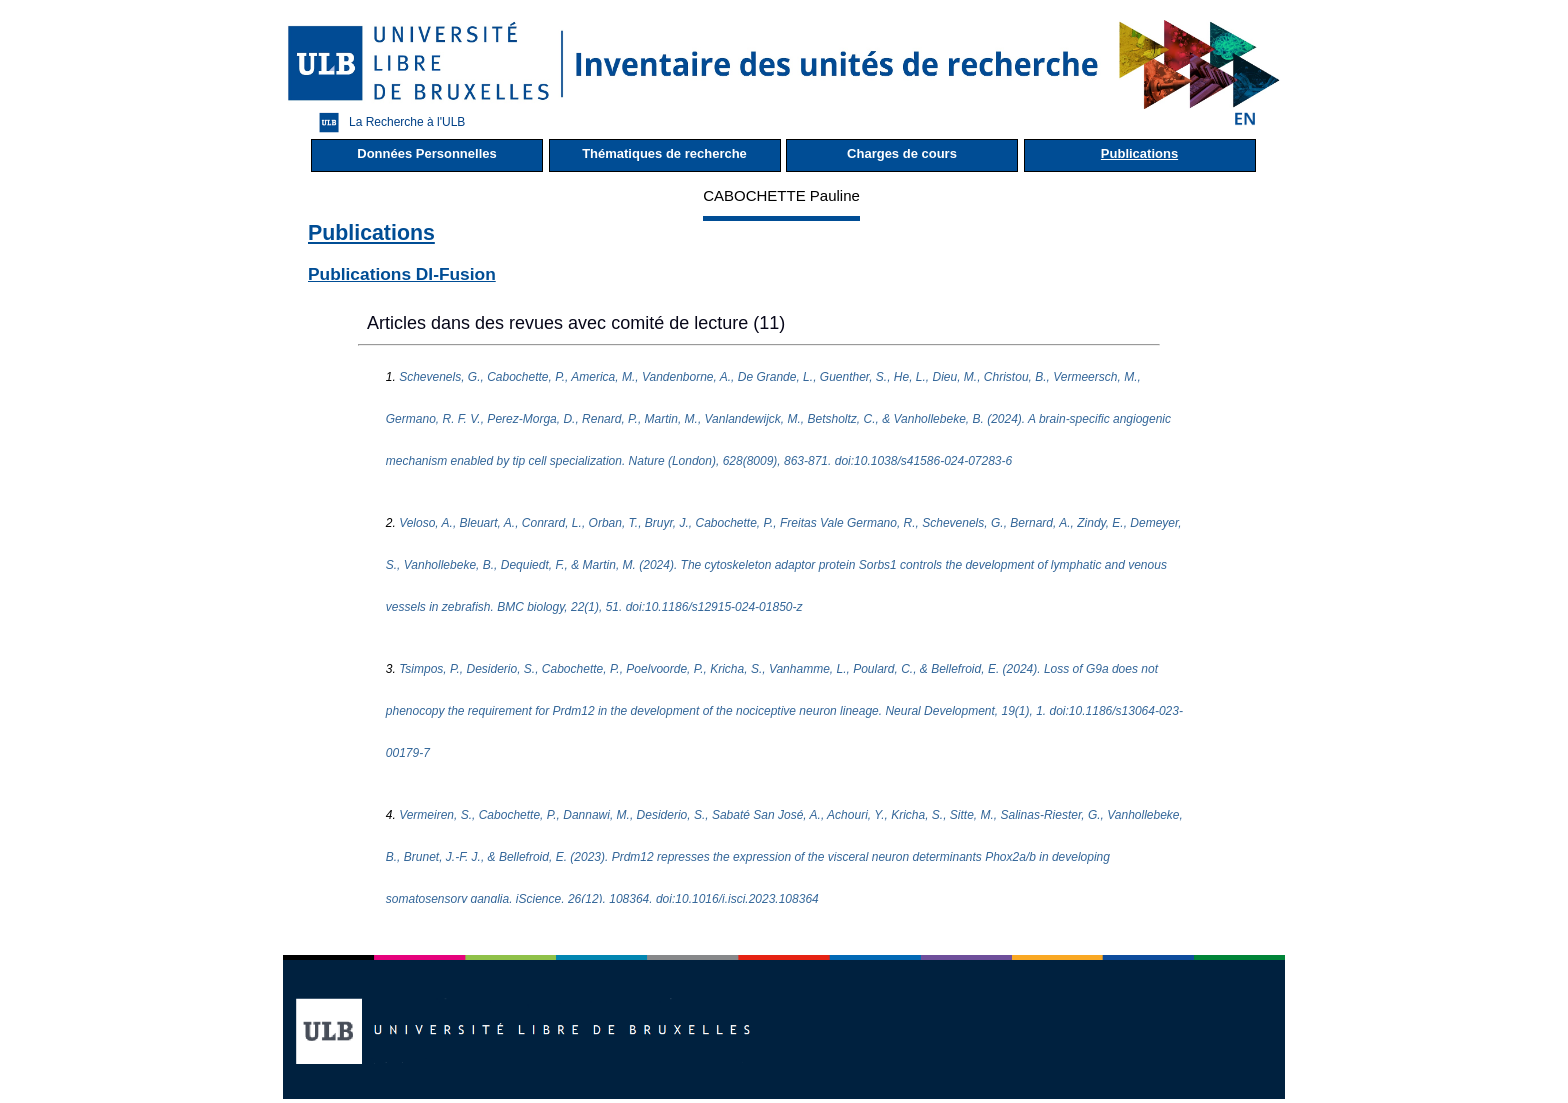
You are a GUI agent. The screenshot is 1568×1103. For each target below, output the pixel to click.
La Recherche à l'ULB (387, 122)
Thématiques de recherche (664, 153)
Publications (1139, 153)
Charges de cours (902, 153)
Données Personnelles (426, 153)
